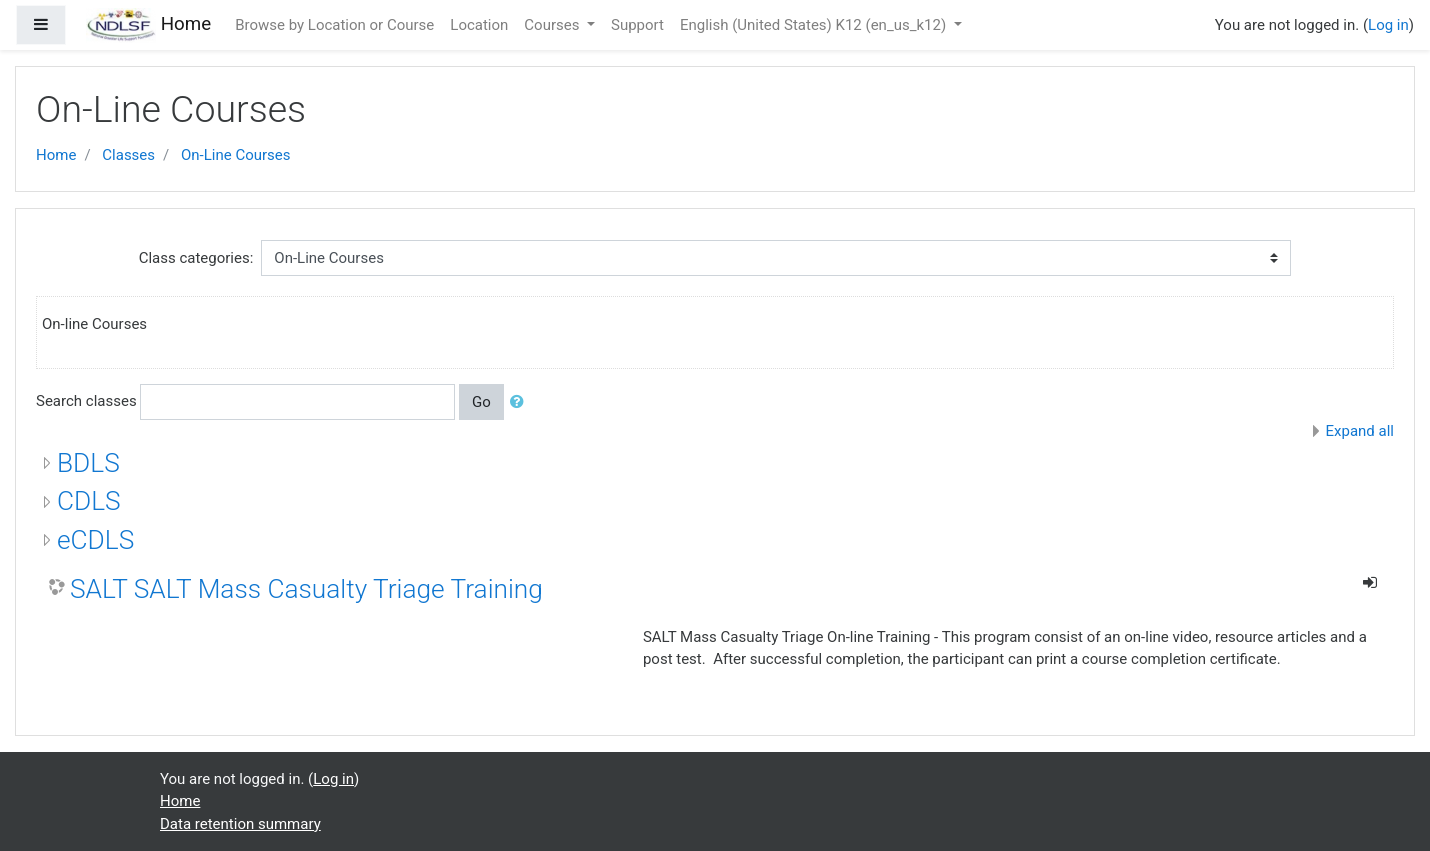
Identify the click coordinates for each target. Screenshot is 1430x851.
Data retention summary (240, 824)
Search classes (86, 401)
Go (481, 402)
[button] (521, 402)
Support (637, 25)
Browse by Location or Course (334, 25)
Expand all (1360, 431)
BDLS (88, 463)
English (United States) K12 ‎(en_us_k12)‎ (815, 25)
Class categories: (196, 258)
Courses (553, 25)
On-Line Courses (236, 155)
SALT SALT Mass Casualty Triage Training (306, 589)
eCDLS (95, 540)
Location (479, 25)
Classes (128, 155)
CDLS (89, 501)
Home (56, 155)
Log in (1388, 25)
